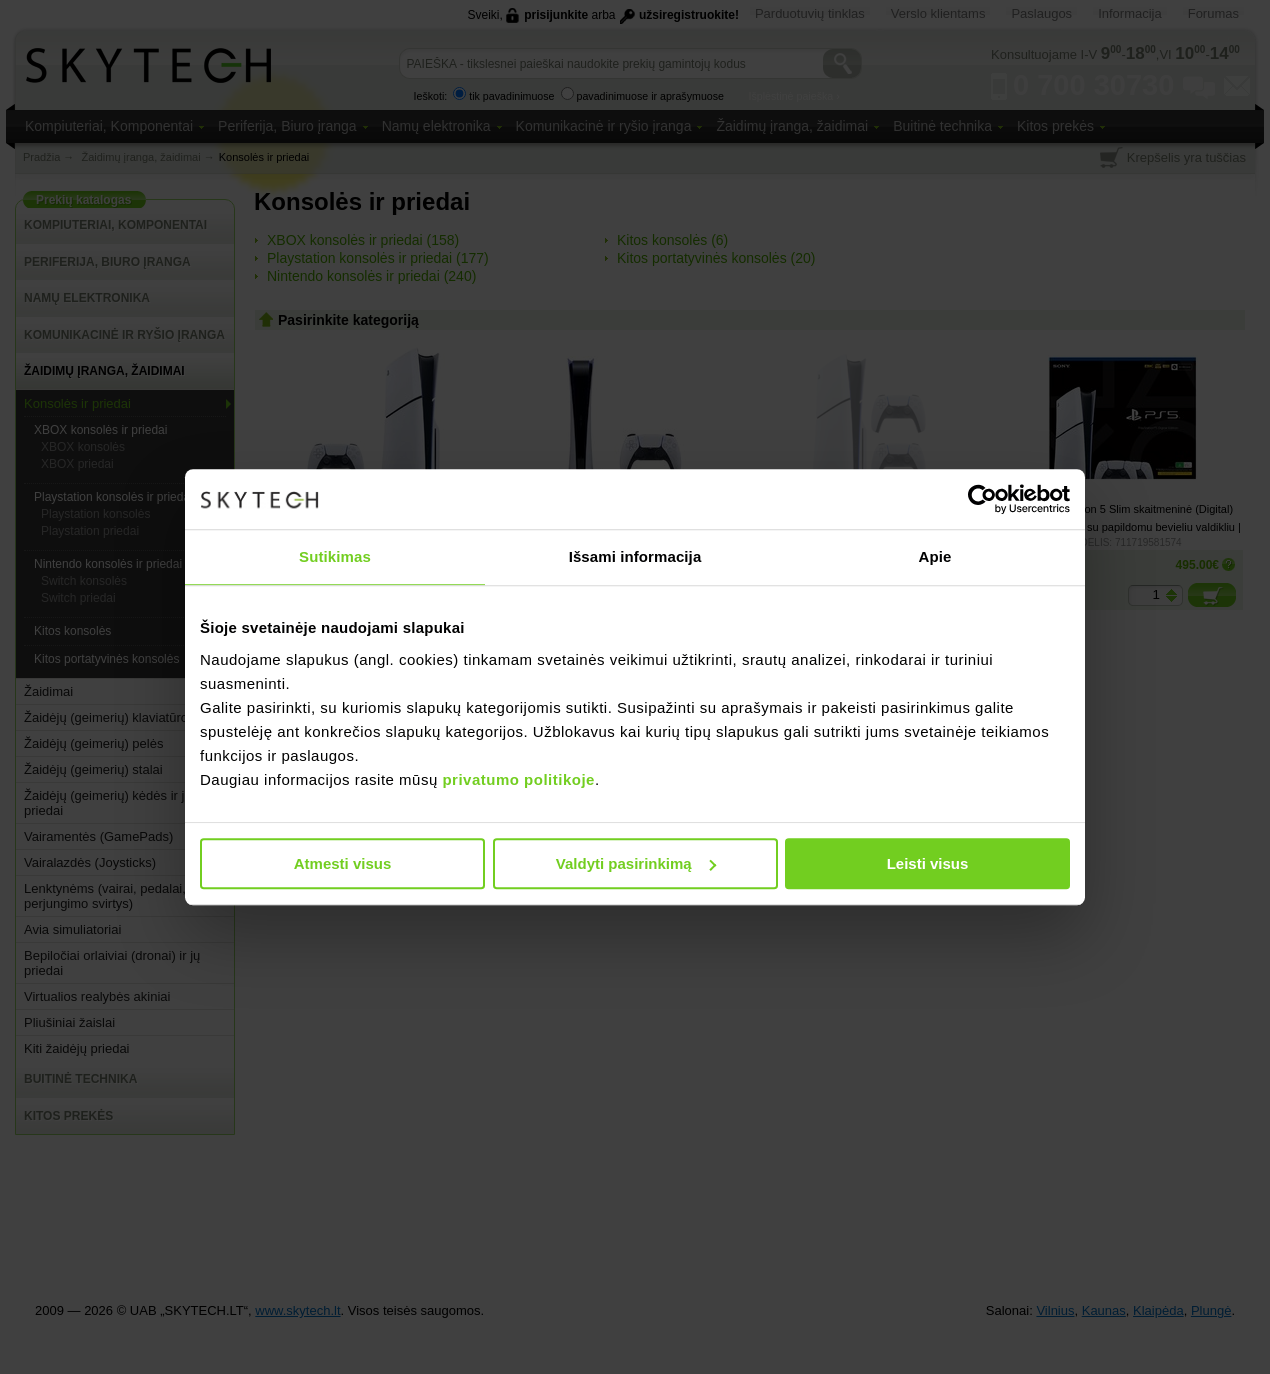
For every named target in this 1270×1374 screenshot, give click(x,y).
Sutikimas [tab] (335, 556)
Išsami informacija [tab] (635, 556)
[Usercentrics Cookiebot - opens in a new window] (982, 499)
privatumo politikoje (518, 779)
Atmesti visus (343, 863)
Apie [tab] (935, 556)
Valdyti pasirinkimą (636, 863)
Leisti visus (928, 863)
